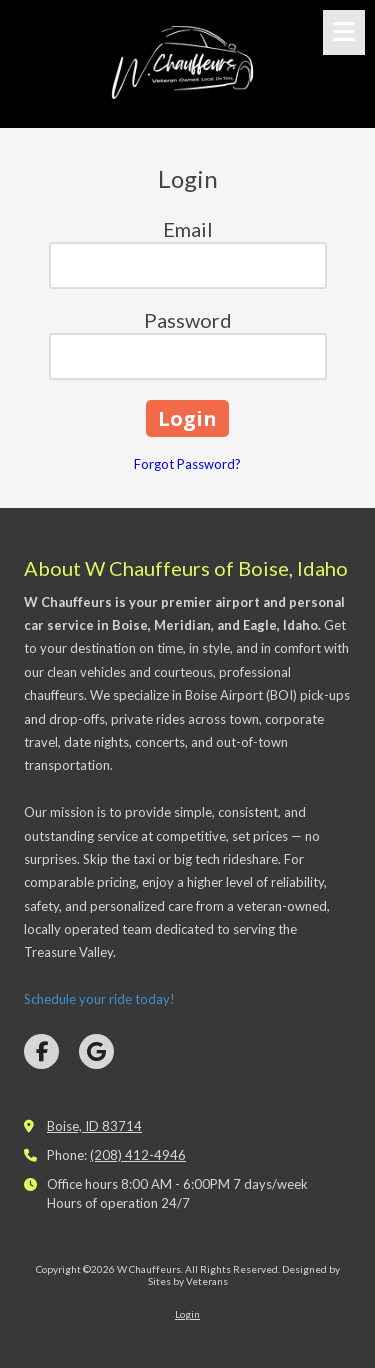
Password (188, 320)
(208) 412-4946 (138, 1155)
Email (188, 229)
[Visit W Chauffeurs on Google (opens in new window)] (96, 1051)
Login (187, 1314)
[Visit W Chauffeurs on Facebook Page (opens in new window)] (41, 1051)
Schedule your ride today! (99, 999)
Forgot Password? (187, 464)
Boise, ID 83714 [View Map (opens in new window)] (94, 1126)
